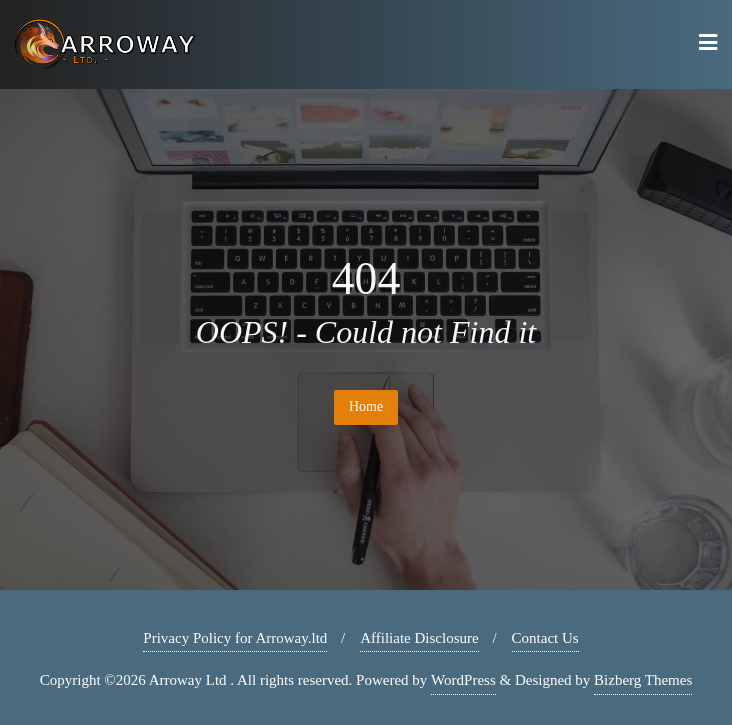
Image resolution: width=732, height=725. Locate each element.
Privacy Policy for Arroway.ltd (235, 638)
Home (366, 406)
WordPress (463, 680)
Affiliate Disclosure (419, 638)
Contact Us (545, 638)
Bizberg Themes (643, 680)
